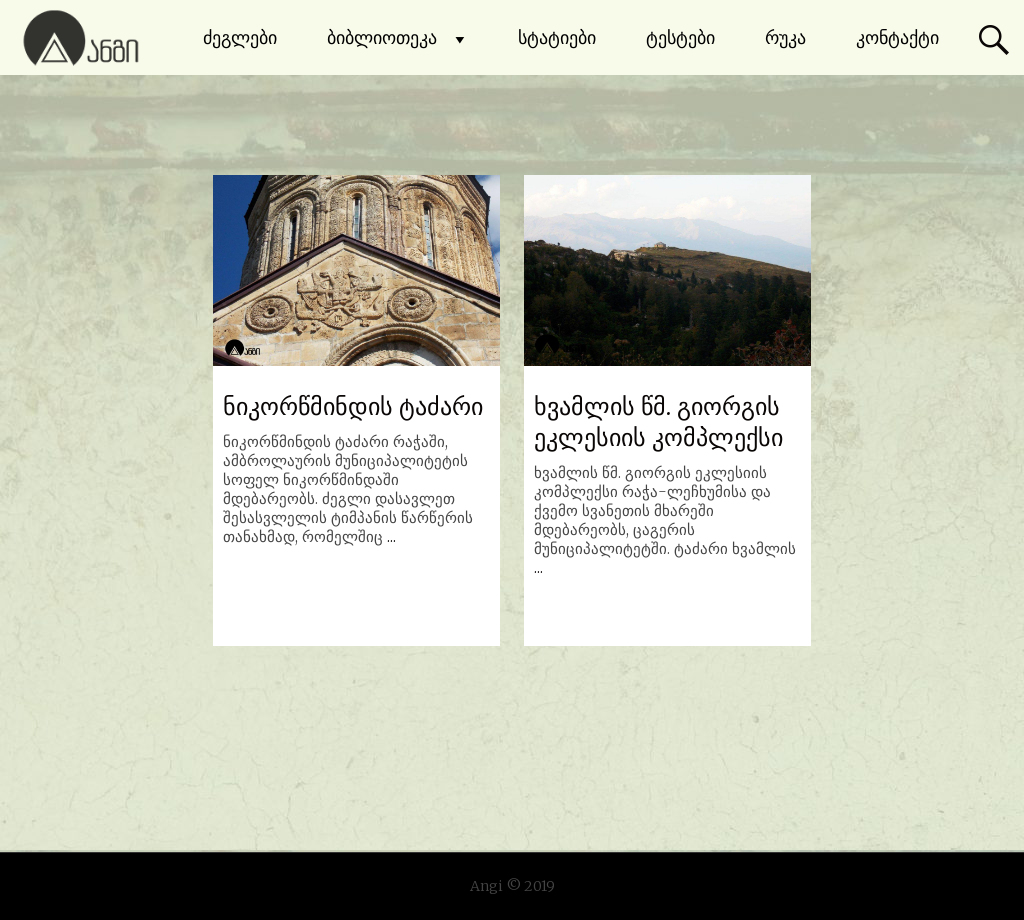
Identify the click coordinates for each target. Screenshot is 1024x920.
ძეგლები (240, 37)
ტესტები (680, 37)
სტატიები (557, 37)
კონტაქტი (897, 37)
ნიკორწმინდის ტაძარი (353, 406)
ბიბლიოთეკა (397, 38)
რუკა (785, 37)
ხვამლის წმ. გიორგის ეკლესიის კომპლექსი (658, 422)
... (391, 536)
